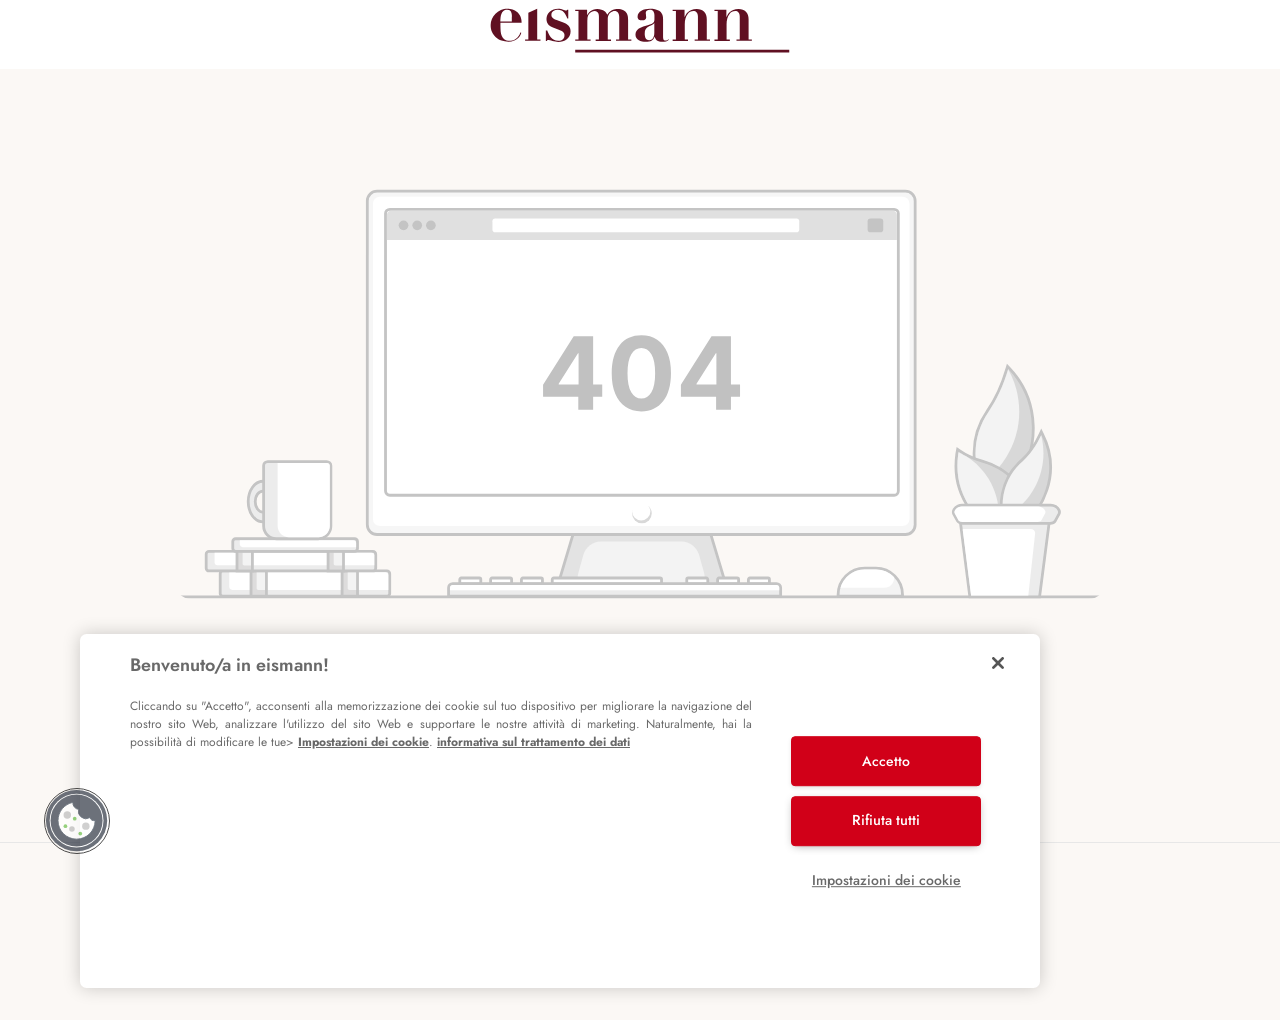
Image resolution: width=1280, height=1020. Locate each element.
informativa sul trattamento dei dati (533, 742)
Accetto (886, 761)
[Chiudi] (998, 663)
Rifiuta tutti (886, 820)
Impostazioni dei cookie (363, 742)
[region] (560, 811)
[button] (77, 821)
